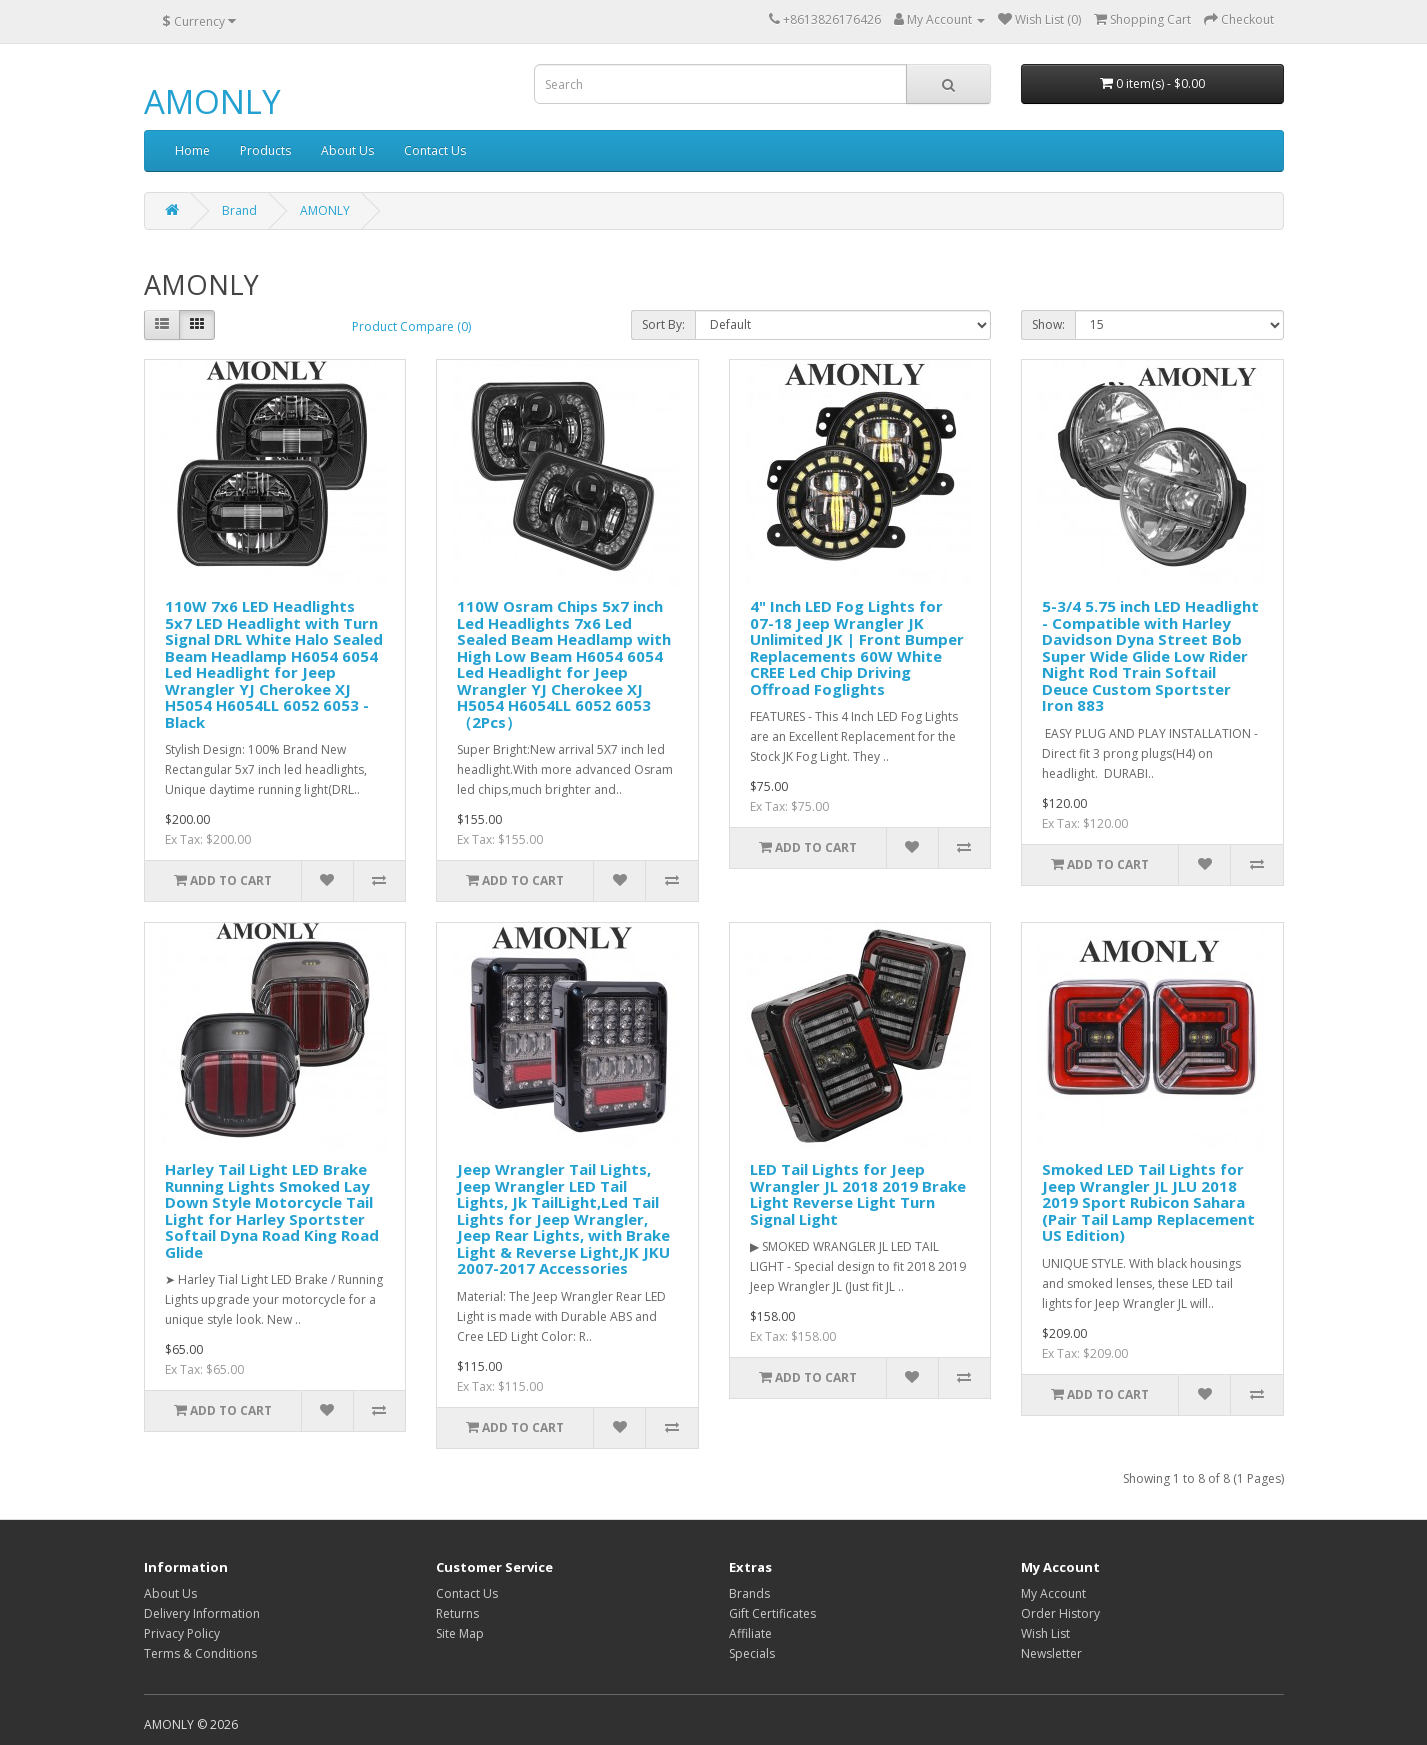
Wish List (1045, 1633)
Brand (239, 210)
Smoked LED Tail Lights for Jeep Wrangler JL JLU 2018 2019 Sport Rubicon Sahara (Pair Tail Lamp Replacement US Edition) (1148, 1202)
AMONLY (212, 101)
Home (192, 150)
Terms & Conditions (200, 1653)
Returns (457, 1613)
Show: (1048, 324)
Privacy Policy (182, 1633)
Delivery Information (202, 1613)
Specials (752, 1653)
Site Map (460, 1633)
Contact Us (435, 150)
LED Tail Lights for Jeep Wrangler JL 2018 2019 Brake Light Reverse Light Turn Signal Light (858, 1194)
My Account (1053, 1593)
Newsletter (1051, 1653)
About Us (347, 150)
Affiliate (750, 1633)
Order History (1060, 1613)
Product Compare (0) (411, 326)
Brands (749, 1593)
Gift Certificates (772, 1613)
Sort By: (663, 324)
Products (265, 150)
